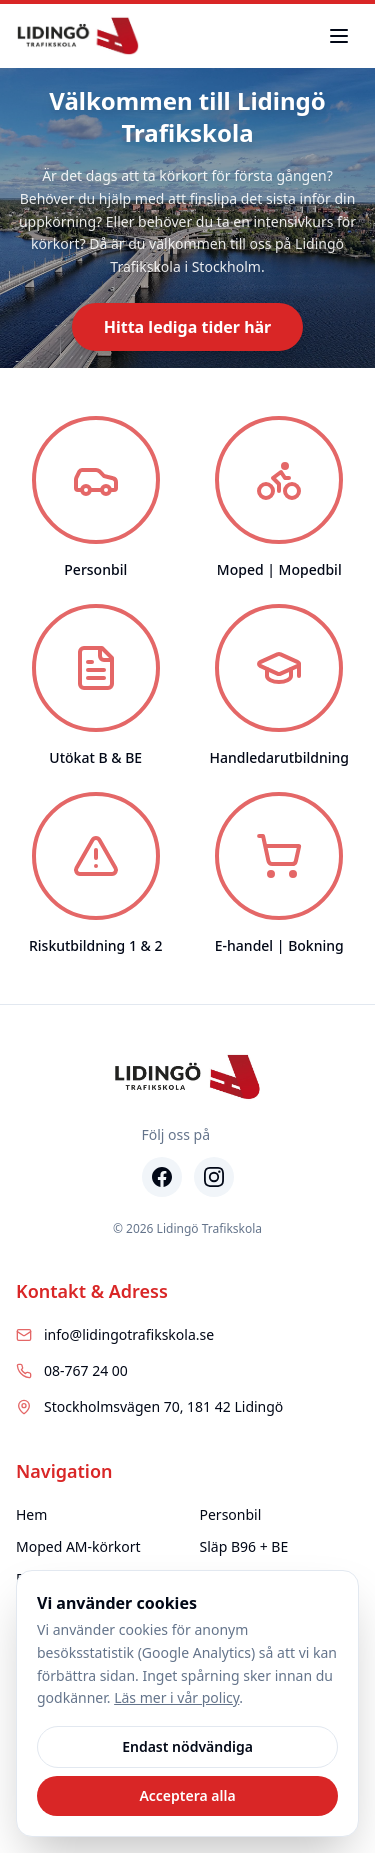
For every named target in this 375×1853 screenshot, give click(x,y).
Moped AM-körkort (78, 1546)
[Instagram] (214, 1177)
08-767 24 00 (72, 1370)
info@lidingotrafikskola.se (115, 1334)
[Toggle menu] (339, 36)
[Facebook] (162, 1177)
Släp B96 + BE (244, 1546)
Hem (31, 1514)
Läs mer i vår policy (176, 1697)
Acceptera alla (187, 1795)
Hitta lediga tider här (188, 327)
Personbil (231, 1514)
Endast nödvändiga (187, 1746)
